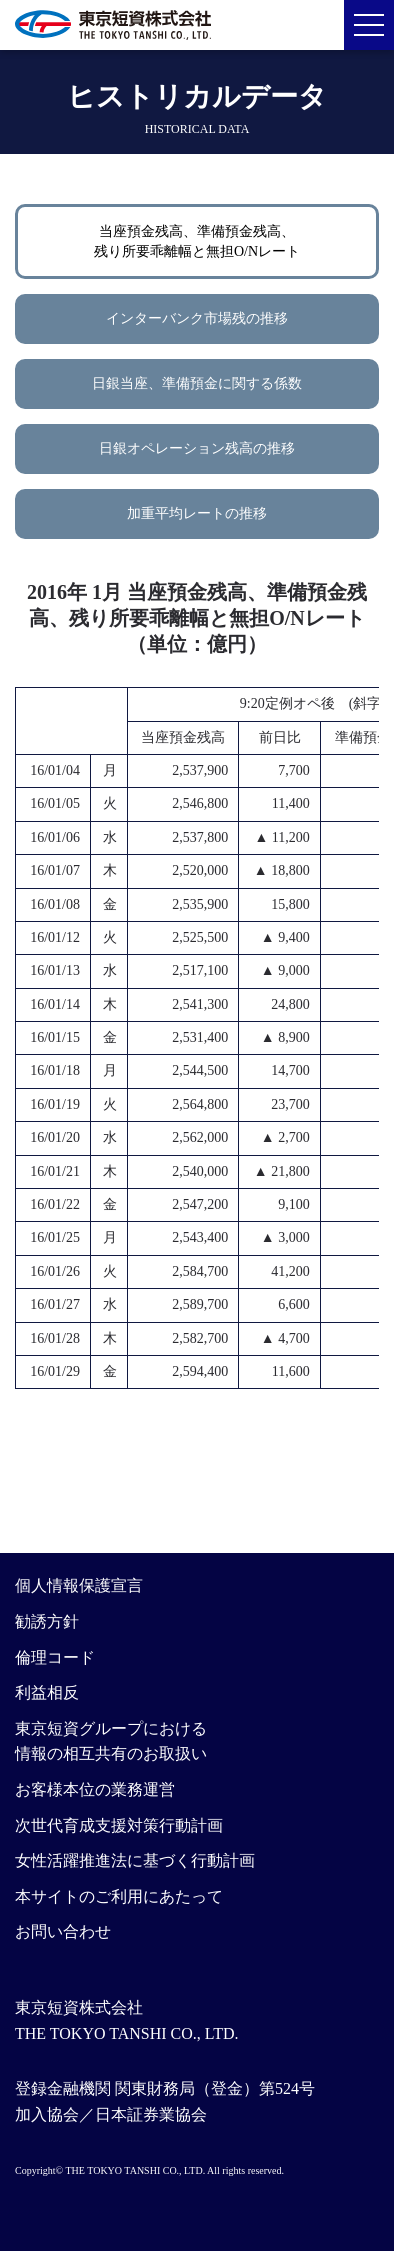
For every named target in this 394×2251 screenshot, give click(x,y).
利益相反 (47, 1692)
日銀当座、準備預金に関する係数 (197, 383)
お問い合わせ (63, 1931)
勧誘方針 (47, 1621)
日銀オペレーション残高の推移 (197, 448)
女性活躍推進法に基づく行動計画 (135, 1860)
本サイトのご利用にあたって (119, 1896)
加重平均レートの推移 (197, 513)
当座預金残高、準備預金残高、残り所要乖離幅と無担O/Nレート (197, 241)
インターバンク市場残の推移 (197, 318)
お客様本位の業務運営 (95, 1789)
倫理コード (55, 1657)
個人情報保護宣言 (79, 1585)
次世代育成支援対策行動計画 (119, 1825)
